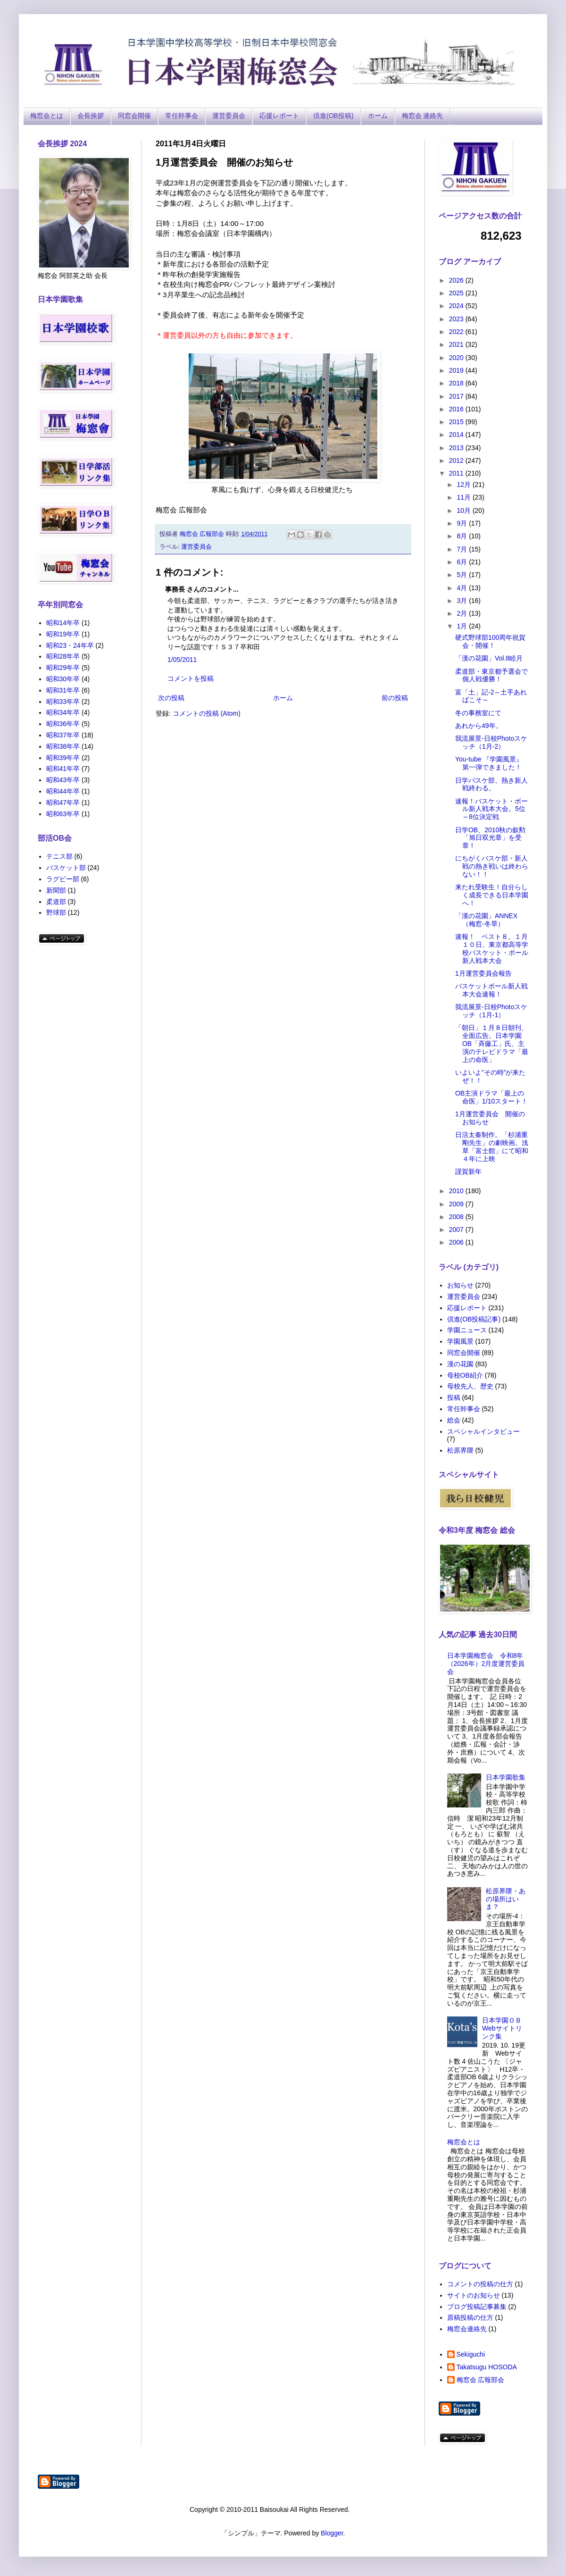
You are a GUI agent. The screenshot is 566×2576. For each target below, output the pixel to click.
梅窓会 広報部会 (481, 2380)
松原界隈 (460, 1450)
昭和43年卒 (63, 780)
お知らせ (460, 1285)
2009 (457, 1204)
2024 (457, 305)
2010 (457, 1191)
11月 (464, 497)
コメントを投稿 (190, 678)
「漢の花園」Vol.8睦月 (489, 658)
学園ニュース (467, 1330)
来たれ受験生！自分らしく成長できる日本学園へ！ (491, 895)
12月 (464, 484)
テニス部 (59, 856)
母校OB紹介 (465, 1375)
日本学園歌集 (505, 1777)
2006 (457, 1242)
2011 (457, 473)
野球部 (56, 912)
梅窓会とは (46, 115)
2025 (457, 293)
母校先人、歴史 (470, 1386)
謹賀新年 (468, 1171)
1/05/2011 (182, 659)
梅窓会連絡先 (467, 2329)
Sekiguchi (471, 2354)
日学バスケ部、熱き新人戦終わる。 (491, 784)
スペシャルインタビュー (483, 1431)
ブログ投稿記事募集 (477, 2306)
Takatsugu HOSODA (487, 2367)
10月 (464, 510)
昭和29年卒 (63, 667)
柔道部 (56, 901)
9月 (463, 523)
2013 (457, 448)
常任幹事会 (181, 115)
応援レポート (279, 115)
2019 (457, 370)
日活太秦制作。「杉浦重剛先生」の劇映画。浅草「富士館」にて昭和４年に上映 (491, 1146)
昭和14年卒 (63, 623)
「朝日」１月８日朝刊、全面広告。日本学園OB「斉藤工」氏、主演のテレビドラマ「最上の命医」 (491, 1043)
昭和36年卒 (63, 724)
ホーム (378, 115)
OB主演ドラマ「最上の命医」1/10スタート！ (491, 1097)
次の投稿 (171, 698)
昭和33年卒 (63, 701)
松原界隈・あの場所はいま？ (505, 1899)
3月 (463, 600)
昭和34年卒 (63, 712)
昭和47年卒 (63, 802)
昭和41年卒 (63, 768)
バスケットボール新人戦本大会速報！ (491, 990)
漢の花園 (460, 1364)
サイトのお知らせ (473, 2295)
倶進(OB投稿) (333, 115)
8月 (463, 536)
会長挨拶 (90, 115)
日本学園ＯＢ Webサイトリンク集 (502, 2028)
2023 (457, 319)
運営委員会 (228, 115)
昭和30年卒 (63, 679)
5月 (463, 574)
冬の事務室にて (478, 713)
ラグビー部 (62, 879)
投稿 (453, 1397)
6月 (463, 562)
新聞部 (56, 890)
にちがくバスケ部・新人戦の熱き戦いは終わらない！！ (491, 866)
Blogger (332, 2533)
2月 (463, 613)
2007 (457, 1229)
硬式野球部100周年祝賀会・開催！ (490, 641)
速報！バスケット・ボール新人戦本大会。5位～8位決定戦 (491, 809)
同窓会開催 (134, 115)
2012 (457, 460)
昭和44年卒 (63, 791)
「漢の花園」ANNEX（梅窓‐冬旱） (486, 920)
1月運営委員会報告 (483, 973)
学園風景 (460, 1341)
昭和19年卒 (63, 634)
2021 (457, 344)
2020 (457, 357)
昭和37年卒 (63, 735)
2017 (457, 396)
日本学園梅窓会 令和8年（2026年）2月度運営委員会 (486, 1663)
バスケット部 (66, 867)
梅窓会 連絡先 (422, 115)
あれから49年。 (478, 725)
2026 (457, 280)
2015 (457, 422)
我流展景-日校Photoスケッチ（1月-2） (491, 742)
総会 (453, 1420)
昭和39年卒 (63, 757)
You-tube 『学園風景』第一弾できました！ (489, 763)
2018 (457, 383)
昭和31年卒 (63, 690)
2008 (457, 1217)
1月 (463, 626)
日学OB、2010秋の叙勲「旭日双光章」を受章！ (490, 838)
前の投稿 (395, 698)
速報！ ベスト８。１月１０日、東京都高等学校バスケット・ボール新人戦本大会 (491, 948)
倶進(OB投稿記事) (474, 1319)
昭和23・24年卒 (70, 645)
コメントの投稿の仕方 (480, 2284)
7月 (463, 549)
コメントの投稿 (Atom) (207, 713)
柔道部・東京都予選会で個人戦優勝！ (491, 675)
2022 (457, 331)
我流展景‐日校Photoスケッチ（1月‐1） (491, 1011)
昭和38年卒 (63, 746)
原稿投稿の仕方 (470, 2317)
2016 (457, 409)
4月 (463, 588)
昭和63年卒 (63, 814)
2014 (457, 434)
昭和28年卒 (63, 656)
